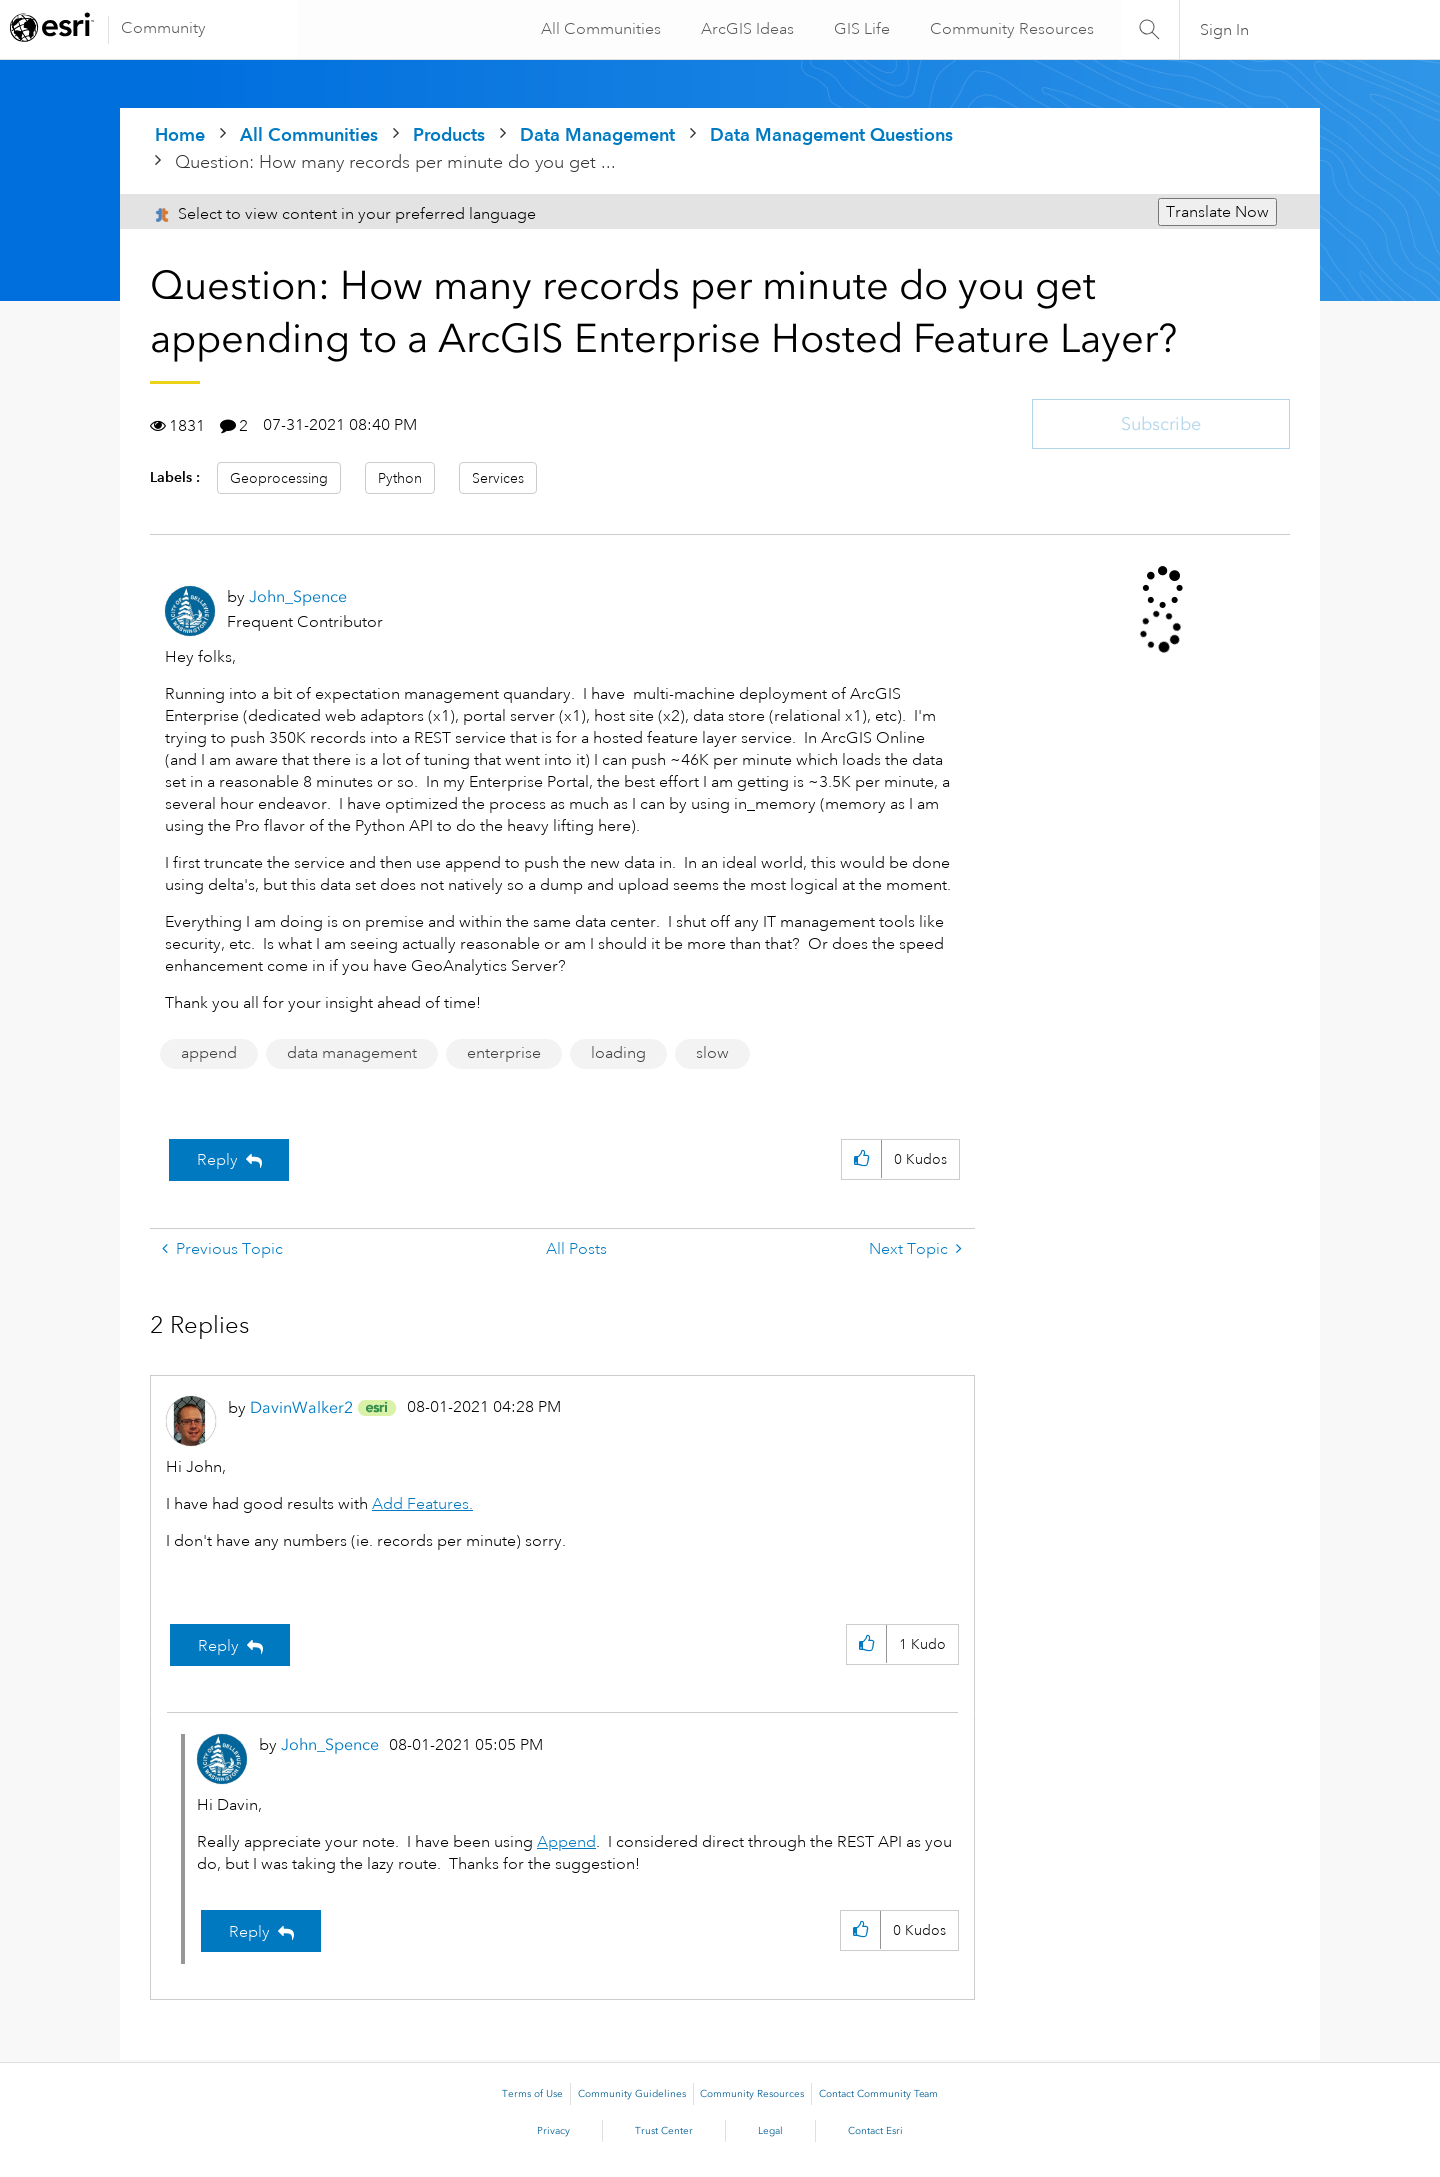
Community (163, 28)
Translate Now (1217, 212)
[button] (861, 1159)
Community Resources (1010, 29)
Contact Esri (875, 2131)
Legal (770, 2131)
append (209, 1053)
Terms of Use (532, 2094)
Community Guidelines (632, 2094)
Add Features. (422, 1504)
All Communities (599, 29)
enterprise (504, 1053)
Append (566, 1842)
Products (449, 134)
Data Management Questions (831, 134)
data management (352, 1053)
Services (498, 478)
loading (618, 1053)
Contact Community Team (878, 2094)
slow (712, 1053)
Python (400, 478)
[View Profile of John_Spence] (298, 596)
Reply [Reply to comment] (218, 1646)
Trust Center (664, 2131)
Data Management (597, 134)
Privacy (553, 2131)
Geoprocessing (279, 478)
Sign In (1224, 30)
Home (180, 134)
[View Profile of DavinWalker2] (301, 1407)
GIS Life (860, 29)
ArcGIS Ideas (745, 29)
